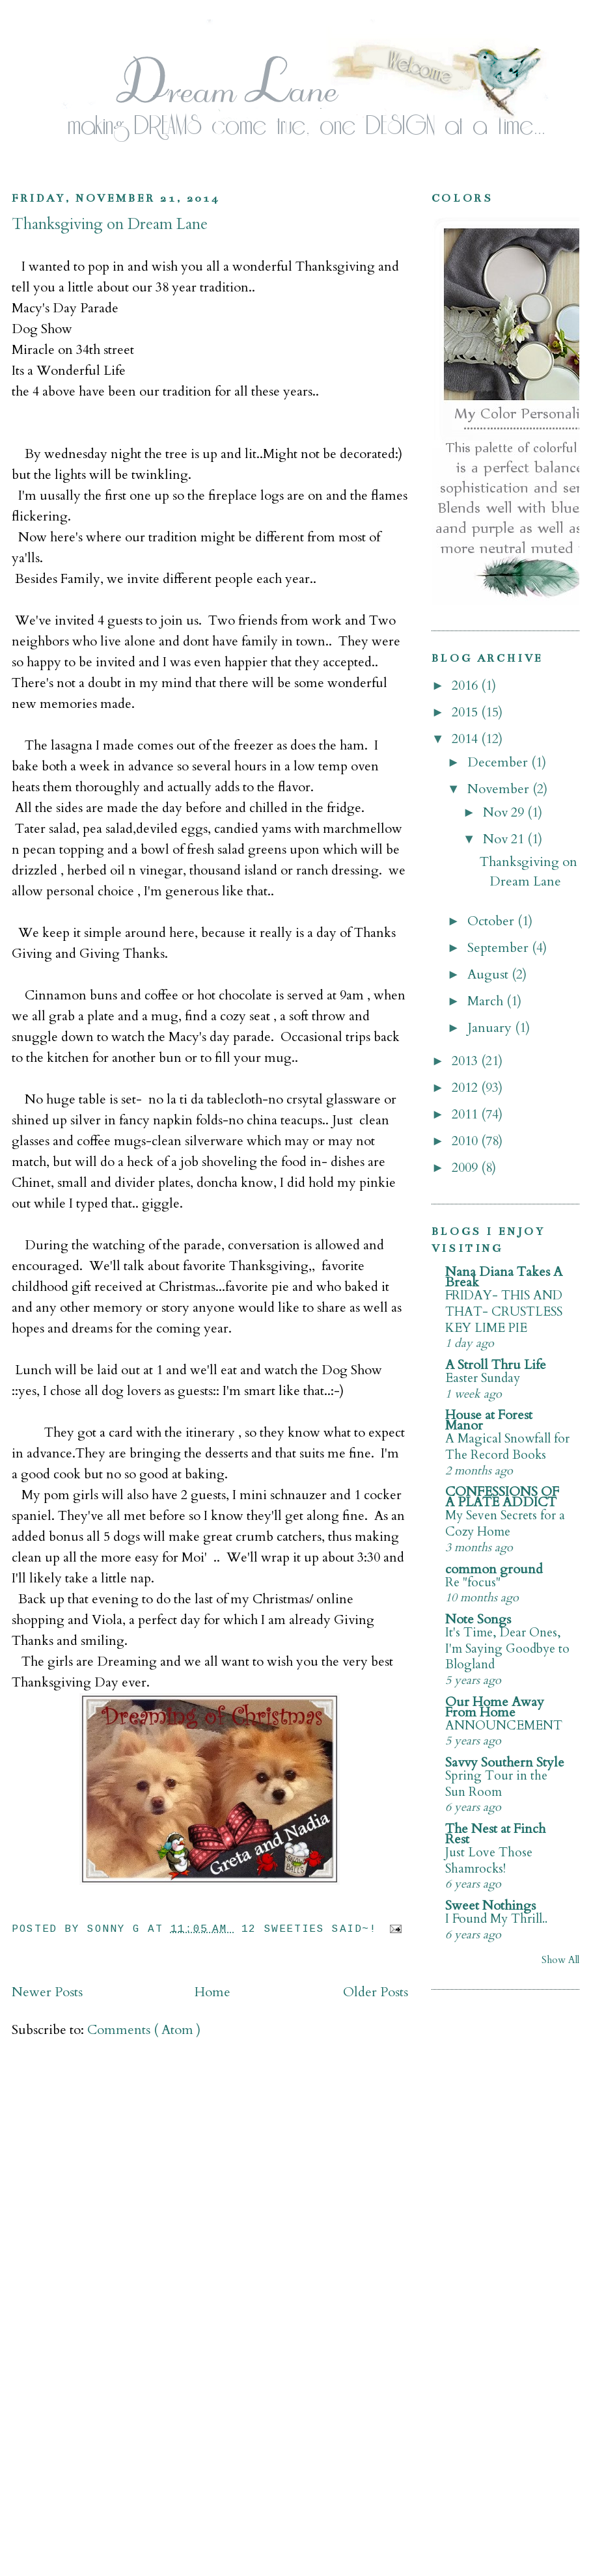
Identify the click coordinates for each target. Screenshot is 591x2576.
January (491, 1028)
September (499, 947)
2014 (466, 739)
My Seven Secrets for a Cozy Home (505, 1523)
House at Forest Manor (488, 1420)
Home (212, 1992)
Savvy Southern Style (504, 1762)
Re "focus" (473, 1582)
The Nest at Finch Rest (495, 1834)
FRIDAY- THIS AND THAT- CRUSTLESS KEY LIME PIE (503, 1311)
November (499, 789)
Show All (560, 1959)
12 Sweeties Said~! (313, 1929)
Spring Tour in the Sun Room (496, 1783)
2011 (466, 1114)
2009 (466, 1167)
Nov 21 (505, 839)
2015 (466, 712)
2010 (466, 1141)
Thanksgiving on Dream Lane (110, 224)
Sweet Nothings (490, 1905)
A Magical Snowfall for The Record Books (507, 1446)
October (492, 921)
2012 (466, 1087)
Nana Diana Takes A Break (503, 1277)
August (489, 974)
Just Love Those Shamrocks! (488, 1860)
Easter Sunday (482, 1378)
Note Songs (478, 1619)
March (486, 1001)
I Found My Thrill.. (496, 1918)
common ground (494, 1569)
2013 (466, 1061)
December (499, 762)
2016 (466, 685)
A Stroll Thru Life (495, 1365)
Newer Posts (47, 1992)
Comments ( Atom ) (143, 2030)
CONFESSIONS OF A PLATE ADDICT (502, 1497)
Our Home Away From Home (494, 1707)
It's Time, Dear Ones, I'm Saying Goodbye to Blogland (507, 1648)
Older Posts (375, 1992)
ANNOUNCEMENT (503, 1725)
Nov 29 (505, 812)
